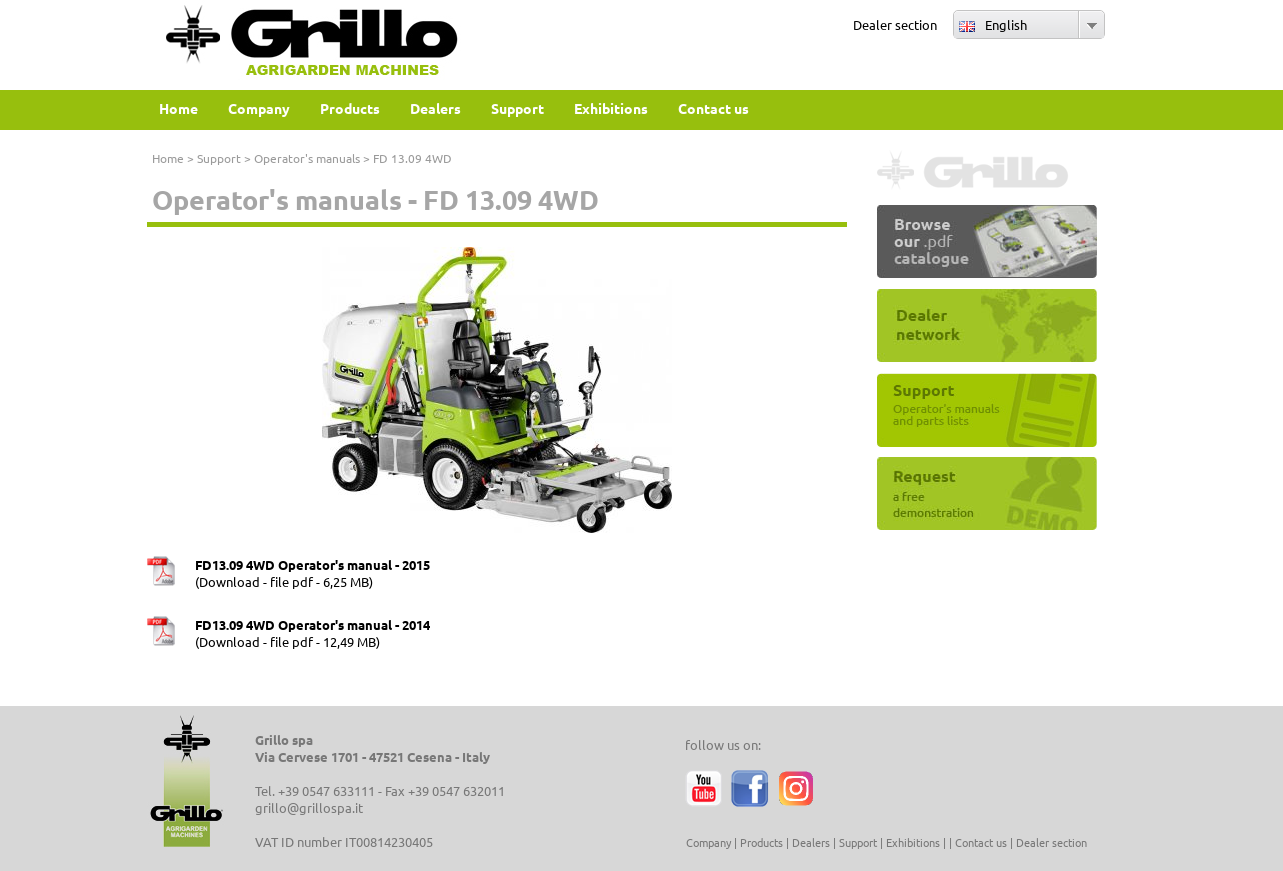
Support (219, 158)
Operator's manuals (307, 158)
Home (168, 158)
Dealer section (895, 24)
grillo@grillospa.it (309, 807)
